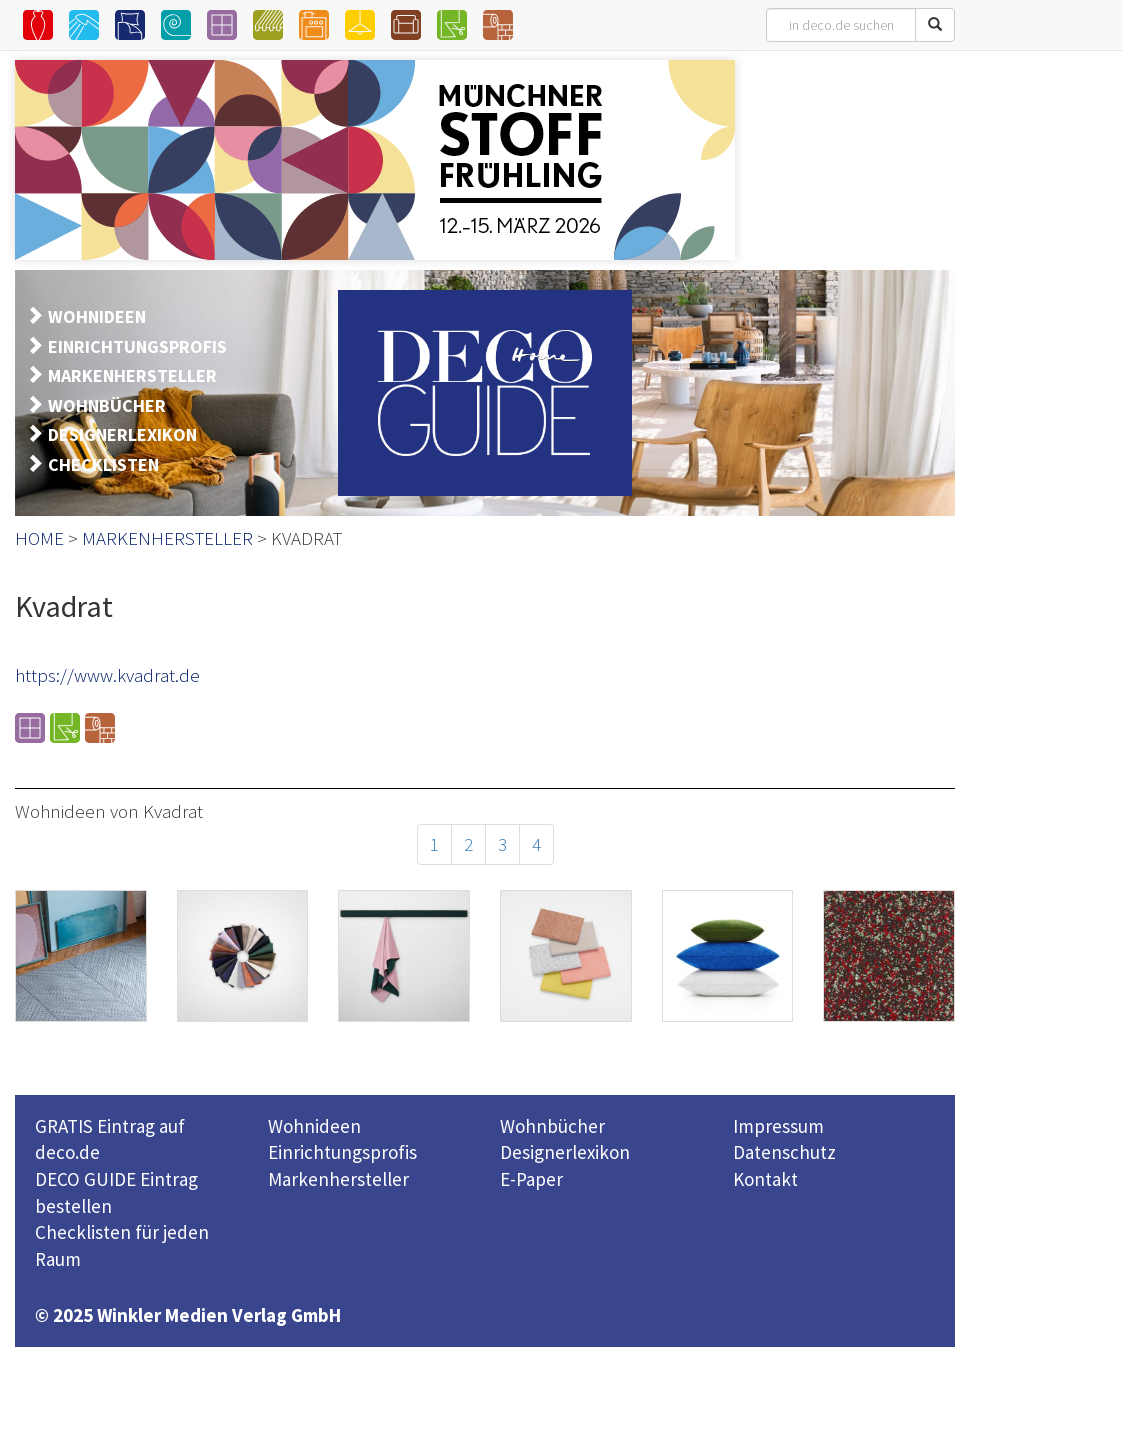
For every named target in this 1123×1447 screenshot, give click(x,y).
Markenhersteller (338, 1179)
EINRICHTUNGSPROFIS (137, 346)
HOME (39, 538)
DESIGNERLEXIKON (122, 434)
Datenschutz (784, 1152)
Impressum (778, 1126)
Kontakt (765, 1179)
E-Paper (531, 1179)
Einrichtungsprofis (342, 1152)
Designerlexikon (565, 1152)
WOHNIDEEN (97, 316)
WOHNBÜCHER (107, 405)
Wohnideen (314, 1126)
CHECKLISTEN (103, 464)
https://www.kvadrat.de (107, 675)
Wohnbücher (552, 1126)
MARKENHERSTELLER (132, 375)
